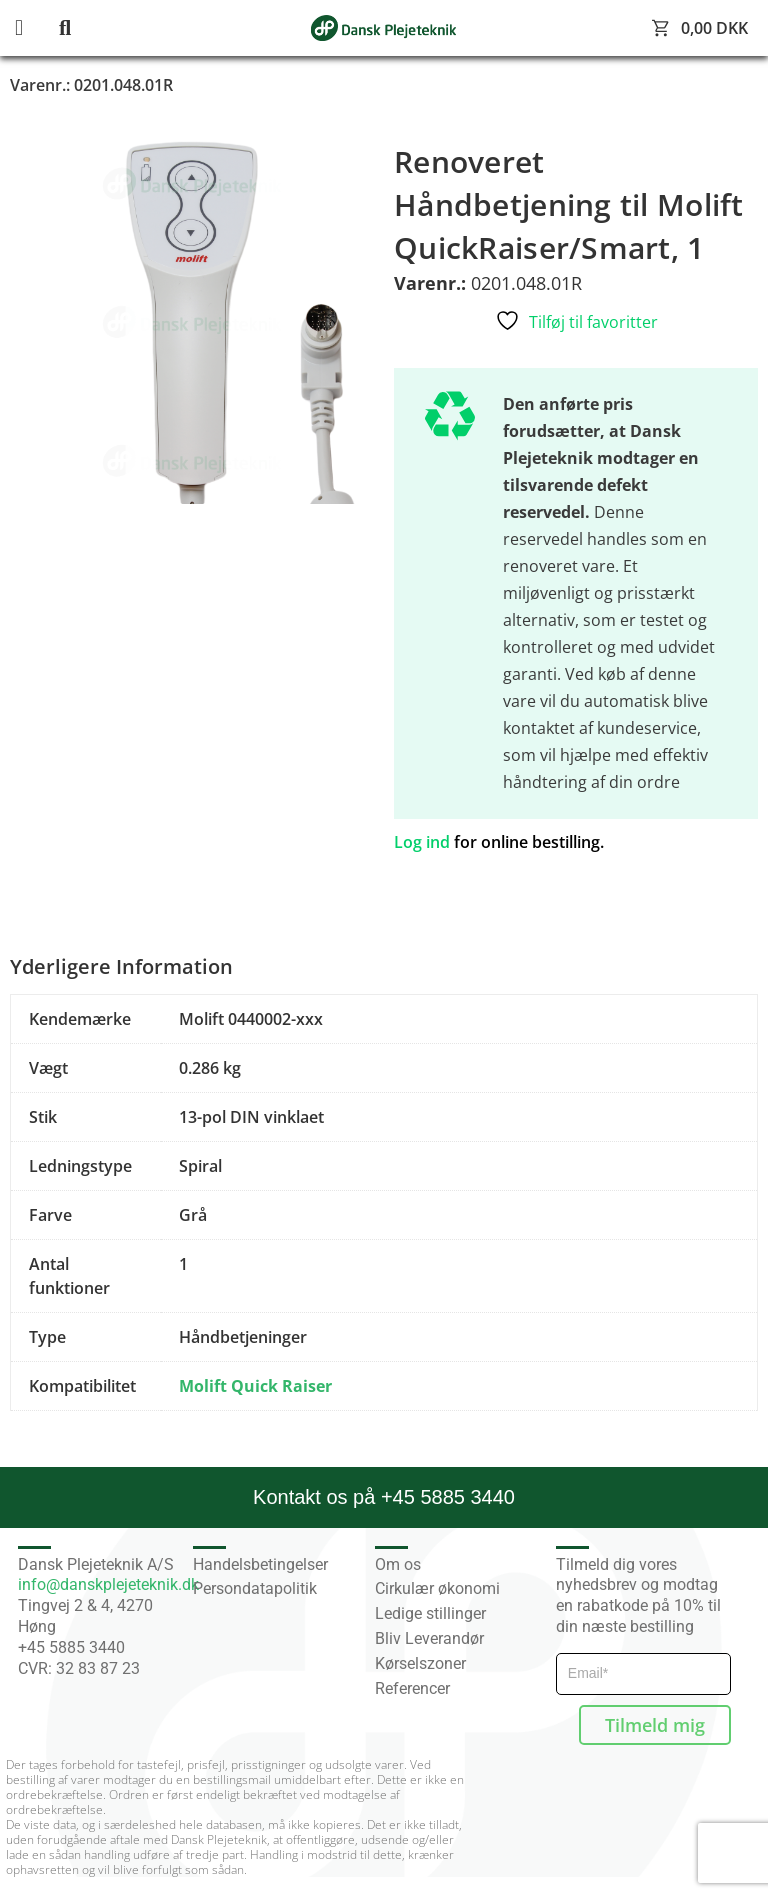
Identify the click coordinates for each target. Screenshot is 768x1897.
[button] (35, 28)
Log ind (422, 842)
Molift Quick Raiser (255, 1386)
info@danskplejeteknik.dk (108, 1584)
